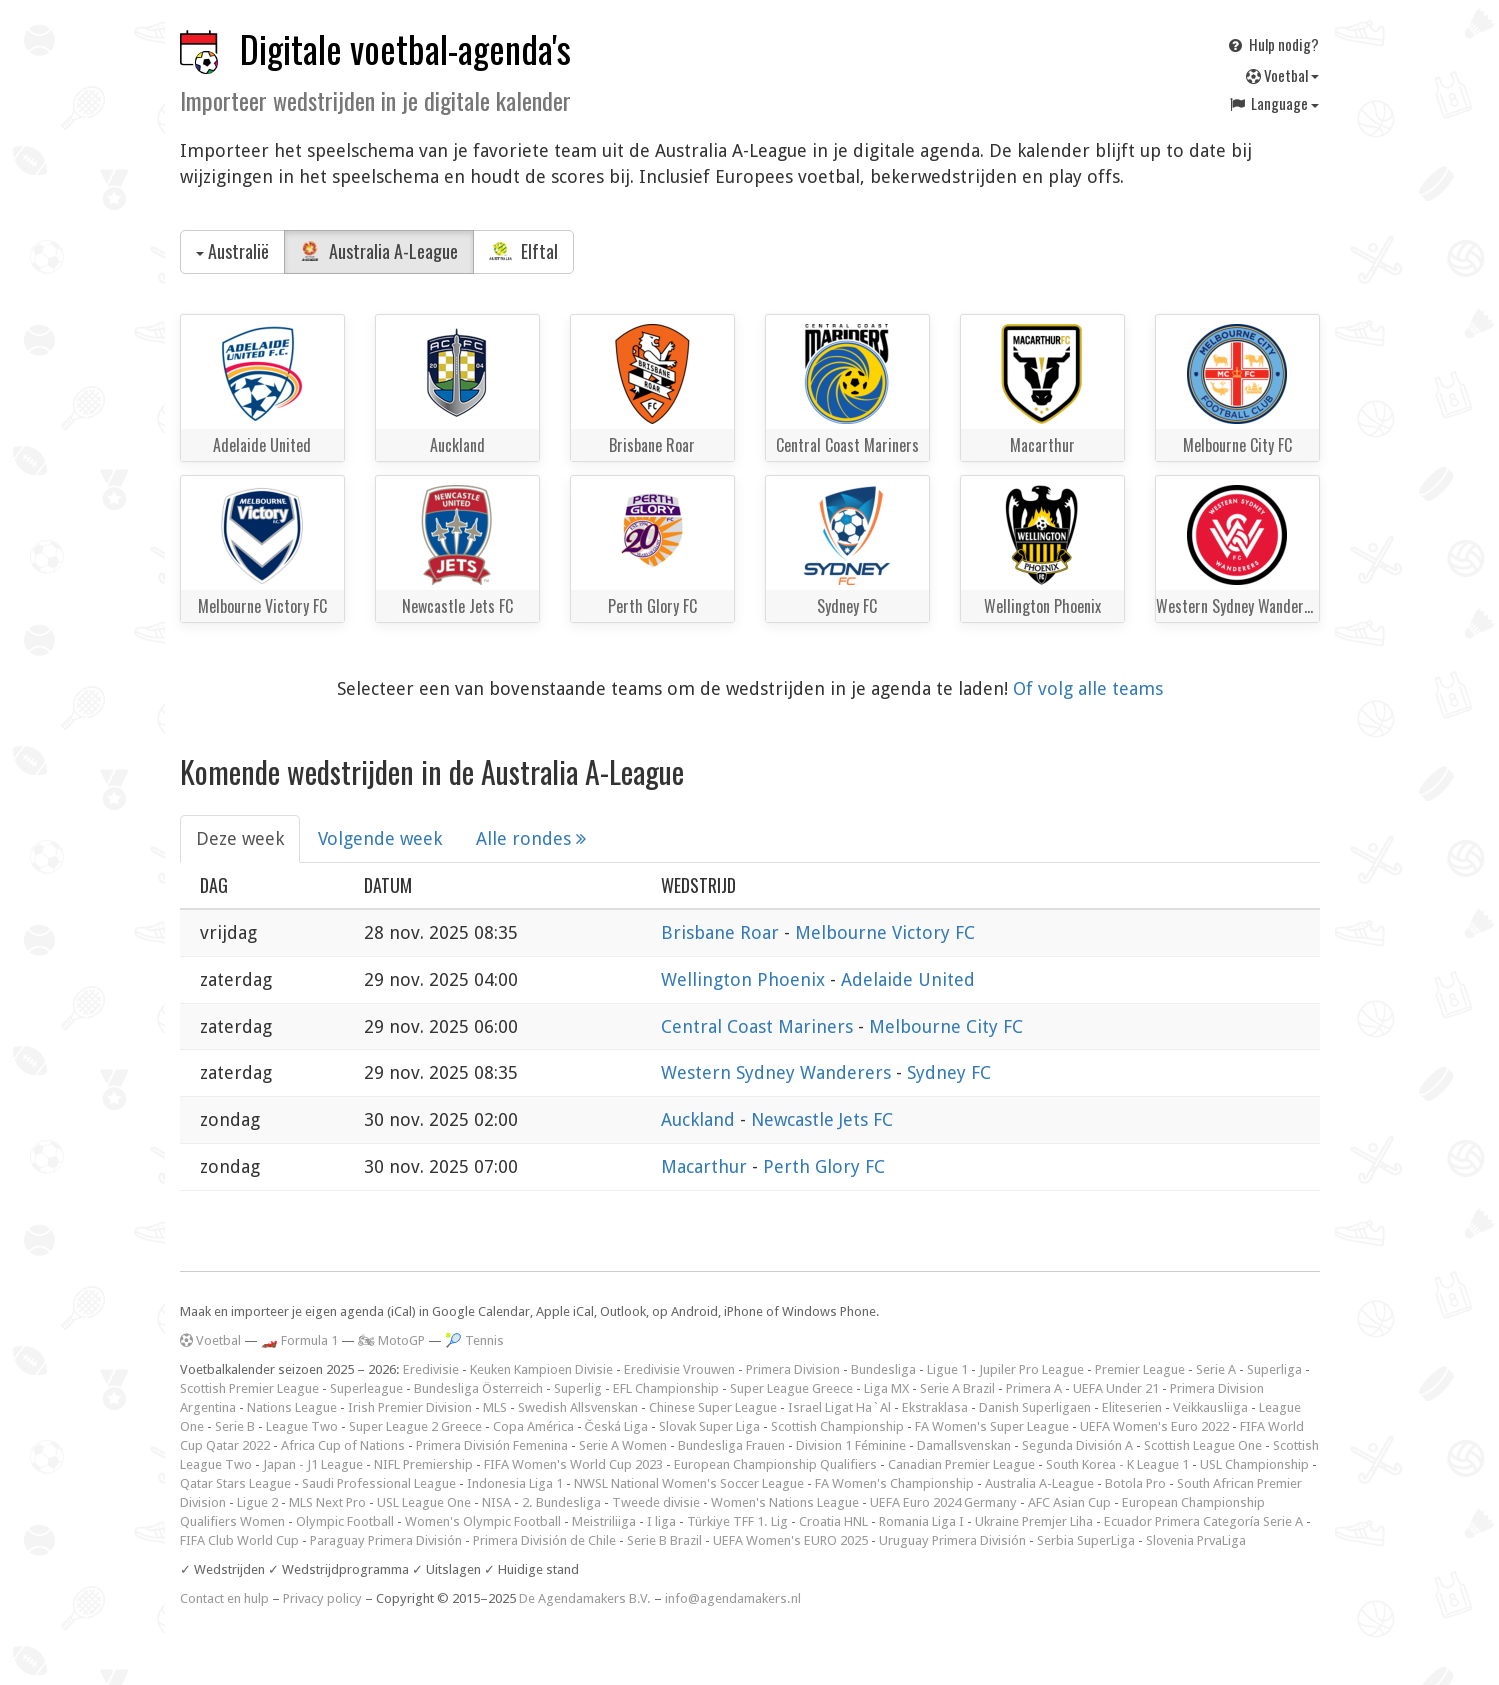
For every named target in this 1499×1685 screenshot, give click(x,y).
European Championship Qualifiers (775, 1464)
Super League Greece (791, 1388)
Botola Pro (1135, 1483)
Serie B (235, 1426)
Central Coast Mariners (759, 1026)
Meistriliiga (604, 1521)
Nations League (292, 1407)
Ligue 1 (947, 1369)
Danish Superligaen (1035, 1407)
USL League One (424, 1502)
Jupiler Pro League (1031, 1369)
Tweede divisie (656, 1502)
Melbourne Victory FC (885, 932)
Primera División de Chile (544, 1540)
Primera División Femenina (492, 1445)
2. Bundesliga (561, 1502)
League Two (302, 1426)
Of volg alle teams (1088, 688)
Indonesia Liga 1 (515, 1483)
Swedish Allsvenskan (578, 1407)
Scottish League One (1203, 1445)
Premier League (1140, 1369)
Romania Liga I (921, 1521)
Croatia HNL (833, 1521)
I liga (661, 1521)
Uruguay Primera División (952, 1540)
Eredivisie (431, 1369)
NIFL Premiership (423, 1464)
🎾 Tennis (474, 1340)
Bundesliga (883, 1369)
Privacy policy (322, 1598)
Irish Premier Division (410, 1407)
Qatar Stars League (235, 1483)
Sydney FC (949, 1072)
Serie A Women (623, 1445)
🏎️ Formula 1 (299, 1340)
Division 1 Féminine (851, 1445)
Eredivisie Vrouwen (679, 1369)
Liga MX (886, 1388)
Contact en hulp (224, 1598)
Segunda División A (1077, 1445)
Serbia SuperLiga (1086, 1540)
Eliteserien (1132, 1407)
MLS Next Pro (327, 1502)
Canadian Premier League (961, 1464)
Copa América (533, 1426)
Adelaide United (908, 979)
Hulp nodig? (1272, 44)
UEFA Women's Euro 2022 (1154, 1426)
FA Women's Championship (894, 1483)
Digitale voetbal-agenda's (405, 48)
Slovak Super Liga (709, 1426)
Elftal (524, 251)
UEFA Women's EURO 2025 (790, 1540)
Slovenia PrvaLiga (1196, 1540)
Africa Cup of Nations (343, 1445)
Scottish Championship (837, 1426)
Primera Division (793, 1369)
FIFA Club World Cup (239, 1540)
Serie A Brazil (957, 1388)
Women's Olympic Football (483, 1521)
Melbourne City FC (946, 1026)
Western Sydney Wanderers (778, 1072)
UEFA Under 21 (1116, 1388)
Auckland (700, 1119)
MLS (495, 1407)
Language (1273, 103)
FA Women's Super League (992, 1426)
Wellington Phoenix (745, 979)
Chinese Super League (713, 1407)
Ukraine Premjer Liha (1034, 1521)
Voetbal (1282, 75)
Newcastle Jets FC (822, 1119)
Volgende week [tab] (380, 838)
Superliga (1274, 1369)
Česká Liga (617, 1426)
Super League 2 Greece (415, 1426)
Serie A (1216, 1369)
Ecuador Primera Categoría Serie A (1203, 1521)
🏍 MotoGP (391, 1340)
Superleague (366, 1388)
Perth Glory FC (824, 1166)
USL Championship (1254, 1464)
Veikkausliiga (1210, 1407)
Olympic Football (345, 1521)
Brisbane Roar (722, 932)
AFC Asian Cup (1069, 1502)
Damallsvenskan (964, 1445)
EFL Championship (666, 1388)
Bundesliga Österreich (478, 1388)
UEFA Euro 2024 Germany (943, 1502)
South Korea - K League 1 (1117, 1464)
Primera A (1034, 1388)
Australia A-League (379, 251)
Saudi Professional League (379, 1483)
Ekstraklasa (935, 1407)
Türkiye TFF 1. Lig (737, 1521)
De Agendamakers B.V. (585, 1598)
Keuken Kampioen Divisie (541, 1369)
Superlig (578, 1388)
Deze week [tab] (240, 838)
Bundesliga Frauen (731, 1445)
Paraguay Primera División (386, 1540)
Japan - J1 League (313, 1464)
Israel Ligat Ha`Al (839, 1407)
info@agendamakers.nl (733, 1598)
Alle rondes (531, 838)
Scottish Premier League (249, 1388)
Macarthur (706, 1166)
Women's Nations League (785, 1502)
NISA (496, 1502)
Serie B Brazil (664, 1540)
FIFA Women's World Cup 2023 (573, 1464)
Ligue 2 (257, 1502)
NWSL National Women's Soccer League (689, 1483)
